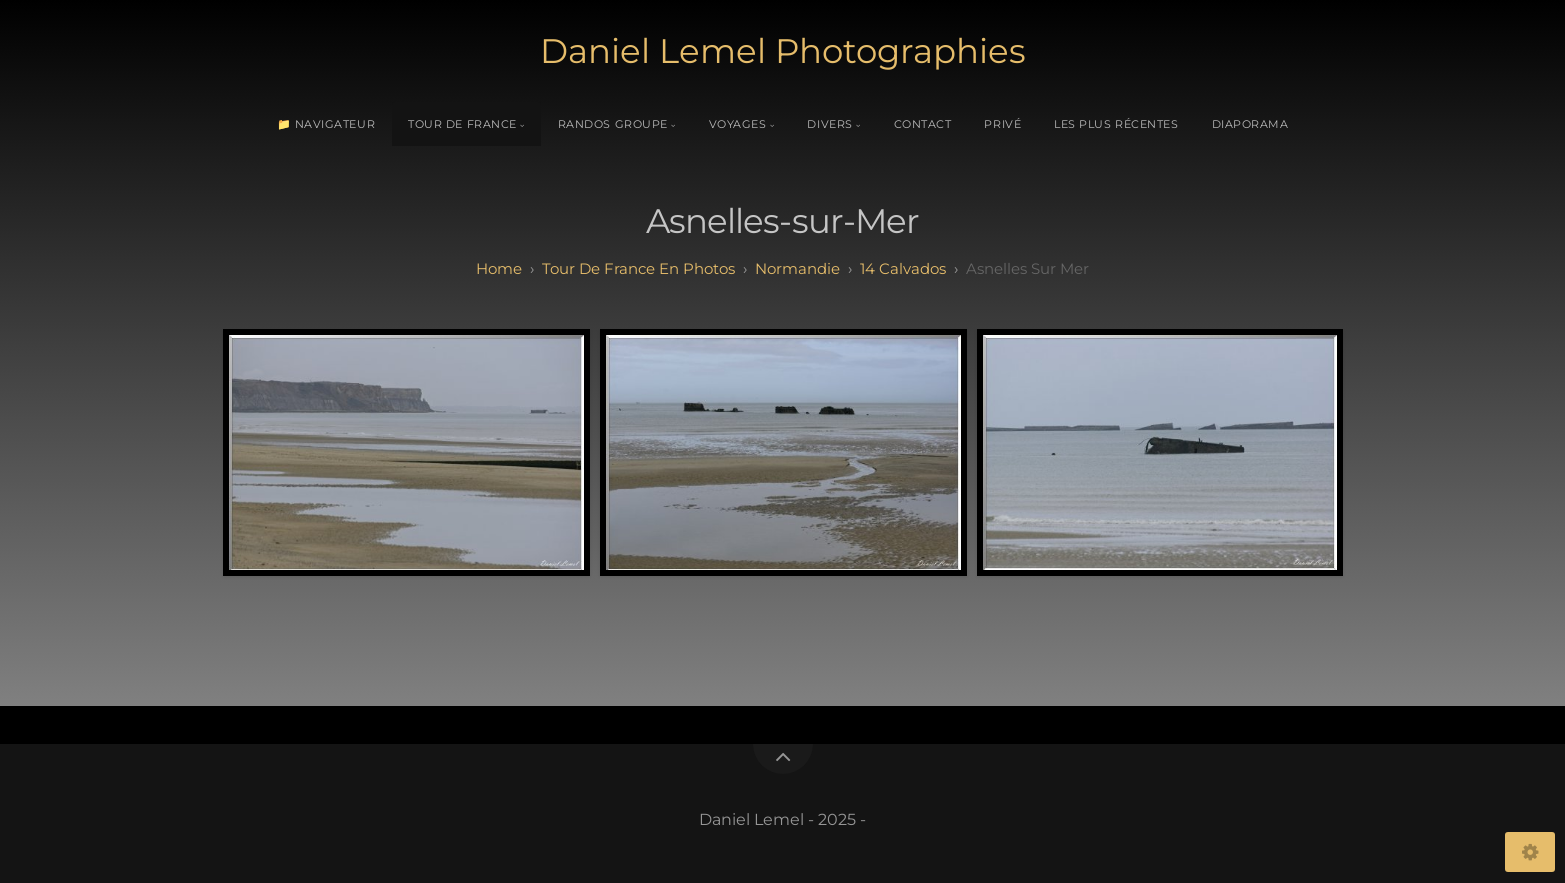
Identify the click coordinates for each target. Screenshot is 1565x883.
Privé (1002, 124)
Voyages (738, 124)
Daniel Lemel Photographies (783, 51)
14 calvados (903, 268)
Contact (923, 124)
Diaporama (1250, 124)
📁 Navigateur (326, 124)
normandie (797, 268)
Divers (829, 124)
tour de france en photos (638, 268)
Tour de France (462, 124)
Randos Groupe (613, 124)
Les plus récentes (1116, 124)
